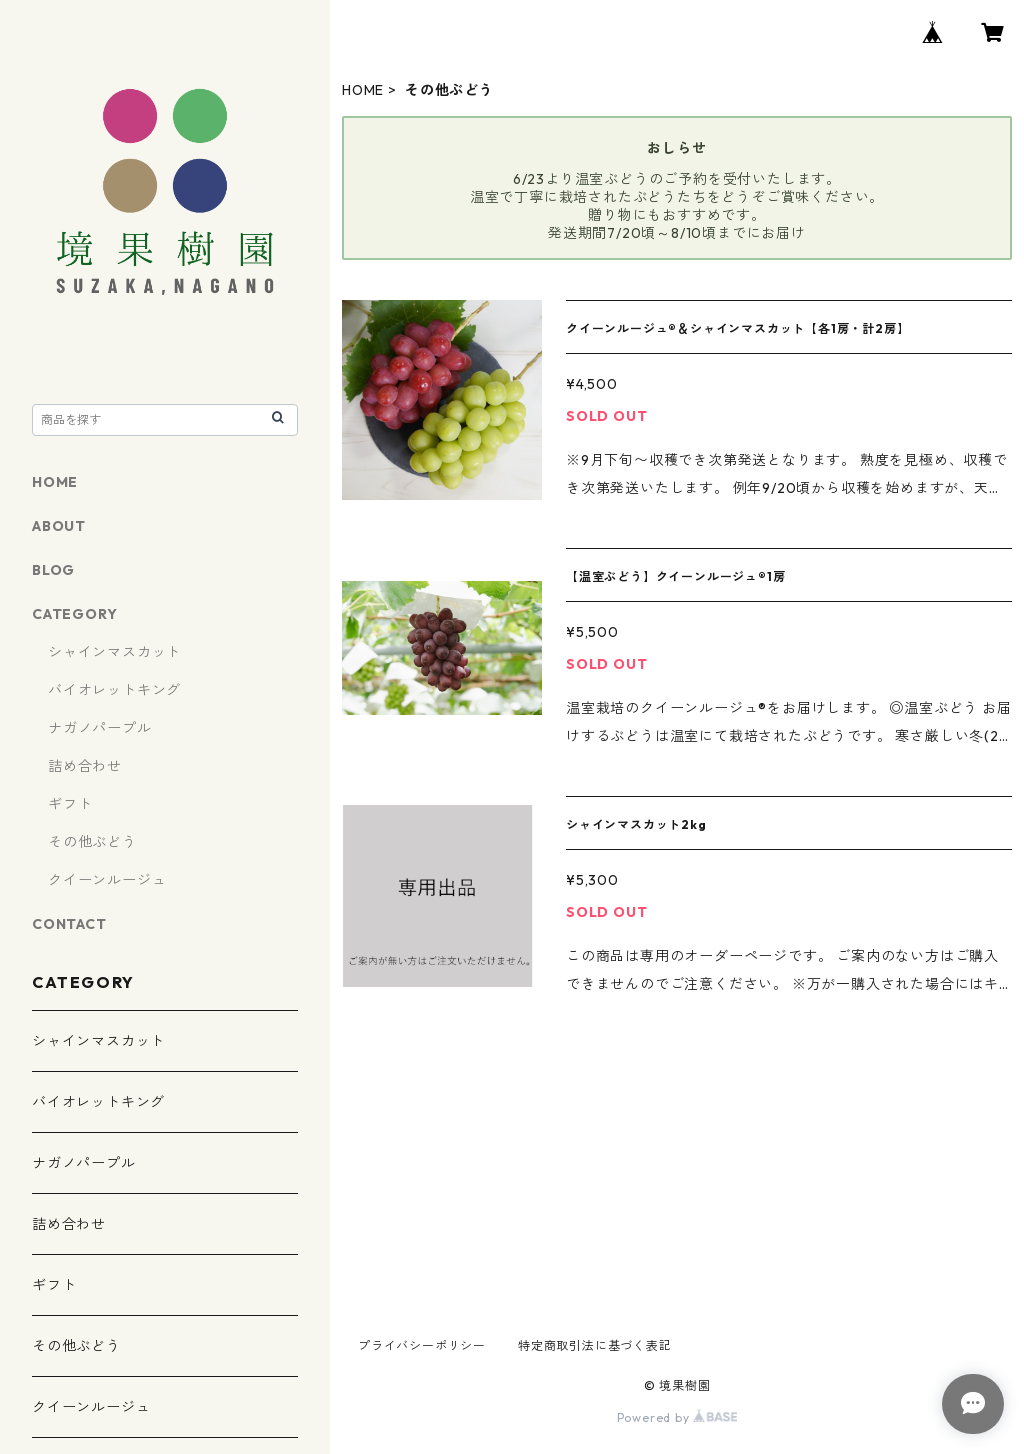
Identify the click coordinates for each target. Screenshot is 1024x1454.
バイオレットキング (114, 690)
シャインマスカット (114, 652)
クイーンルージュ (107, 880)
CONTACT (69, 924)
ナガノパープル (100, 728)
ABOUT (59, 526)
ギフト (70, 804)
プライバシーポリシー (422, 1345)
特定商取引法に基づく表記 (595, 1345)
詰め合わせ (85, 766)
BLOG (53, 570)
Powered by (677, 1417)
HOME (363, 90)
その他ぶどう (92, 842)
